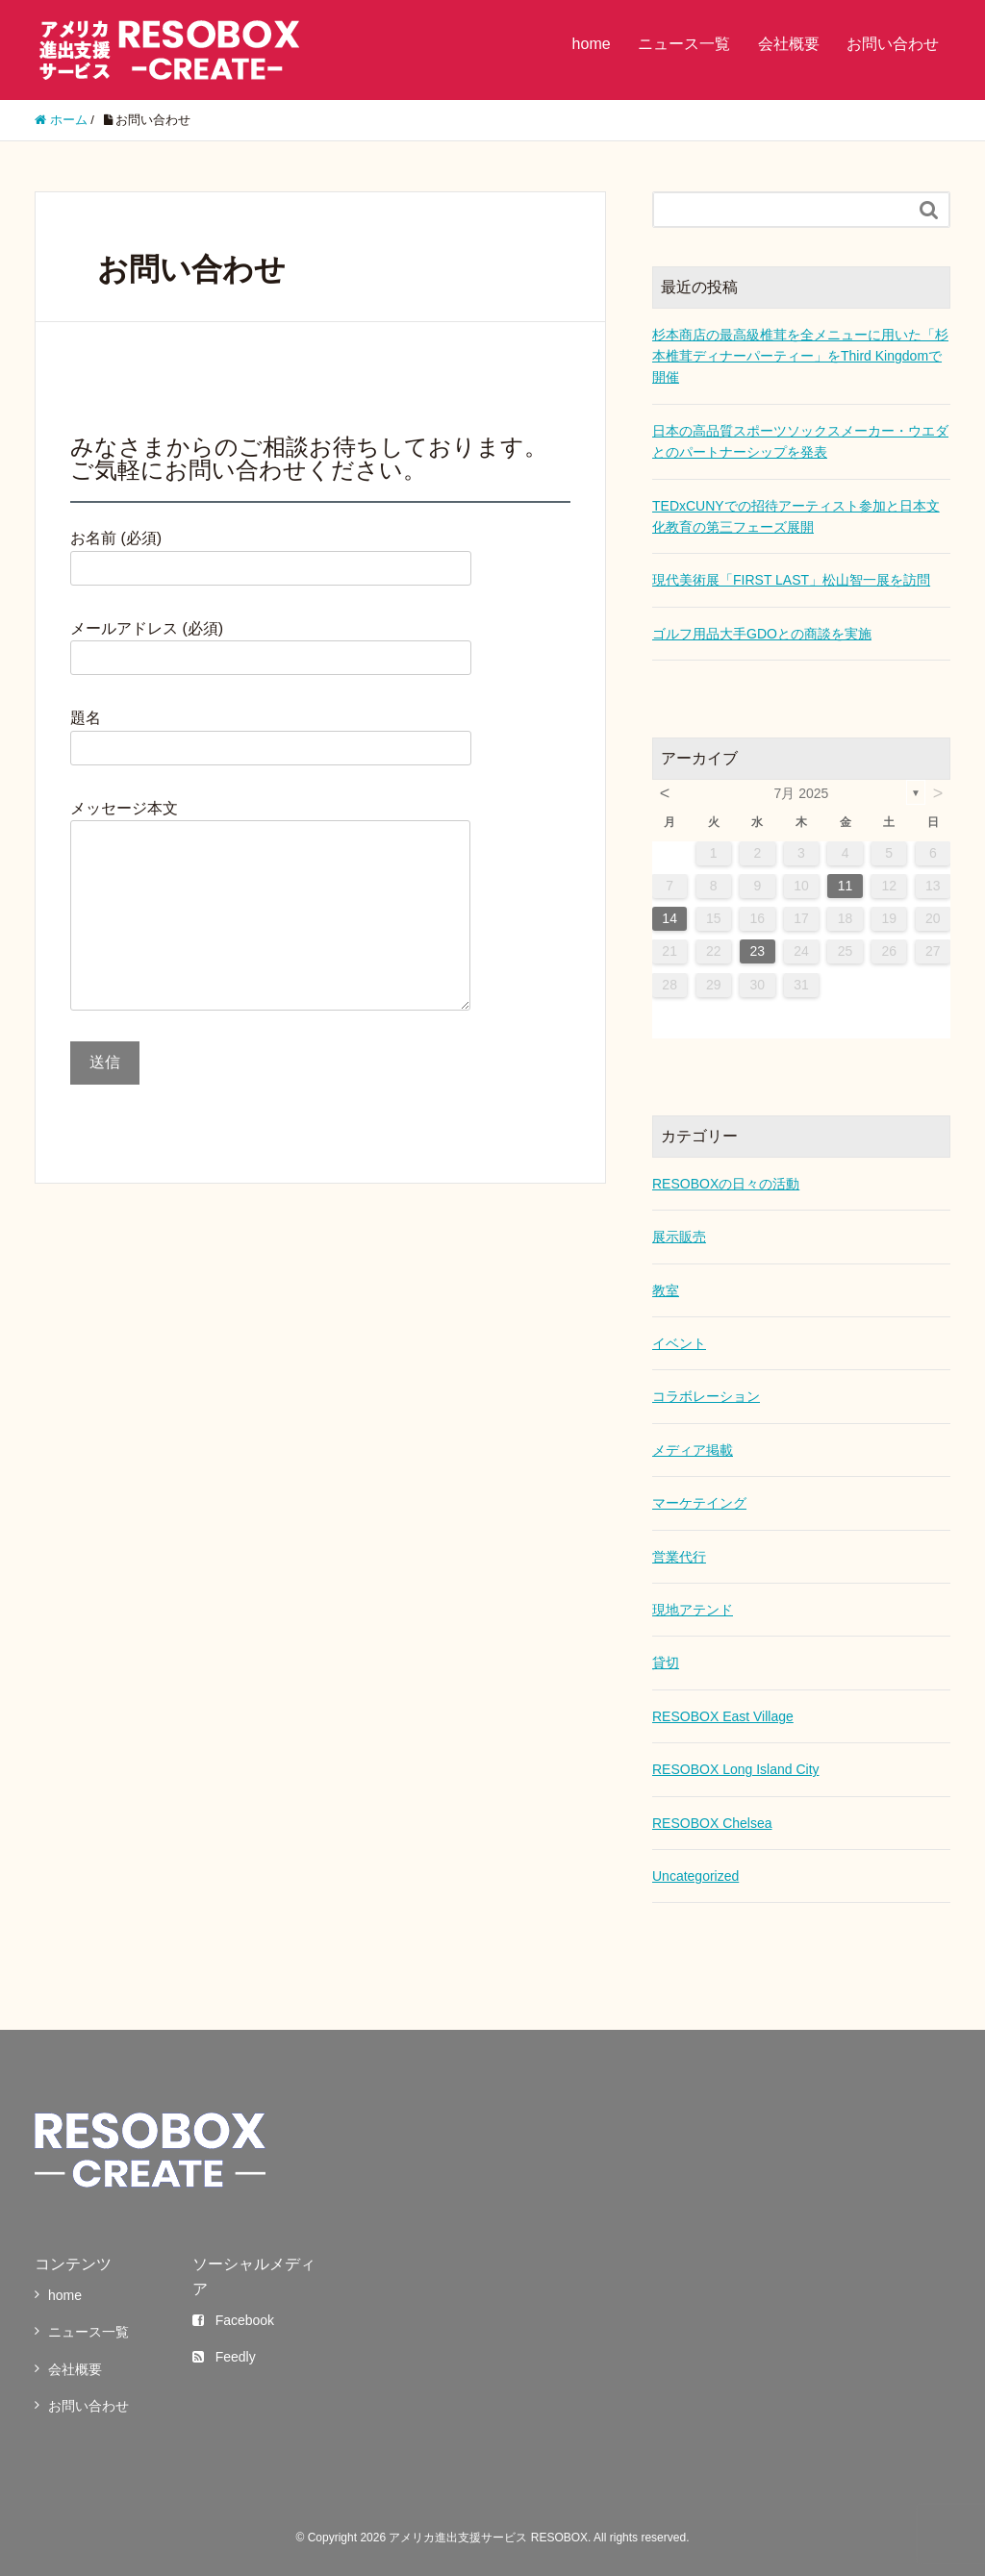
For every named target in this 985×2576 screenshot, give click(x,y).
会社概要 (789, 44)
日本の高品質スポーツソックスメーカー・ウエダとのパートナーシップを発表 (800, 441)
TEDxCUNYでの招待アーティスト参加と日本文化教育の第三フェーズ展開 (796, 516)
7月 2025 (801, 793)
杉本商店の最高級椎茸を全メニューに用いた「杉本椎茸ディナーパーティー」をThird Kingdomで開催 (800, 356)
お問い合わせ (892, 44)
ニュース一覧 (684, 44)
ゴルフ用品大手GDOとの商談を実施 (761, 633)
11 (845, 885)
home (591, 44)
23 (758, 951)
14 (669, 918)
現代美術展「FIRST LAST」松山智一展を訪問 (791, 580)
